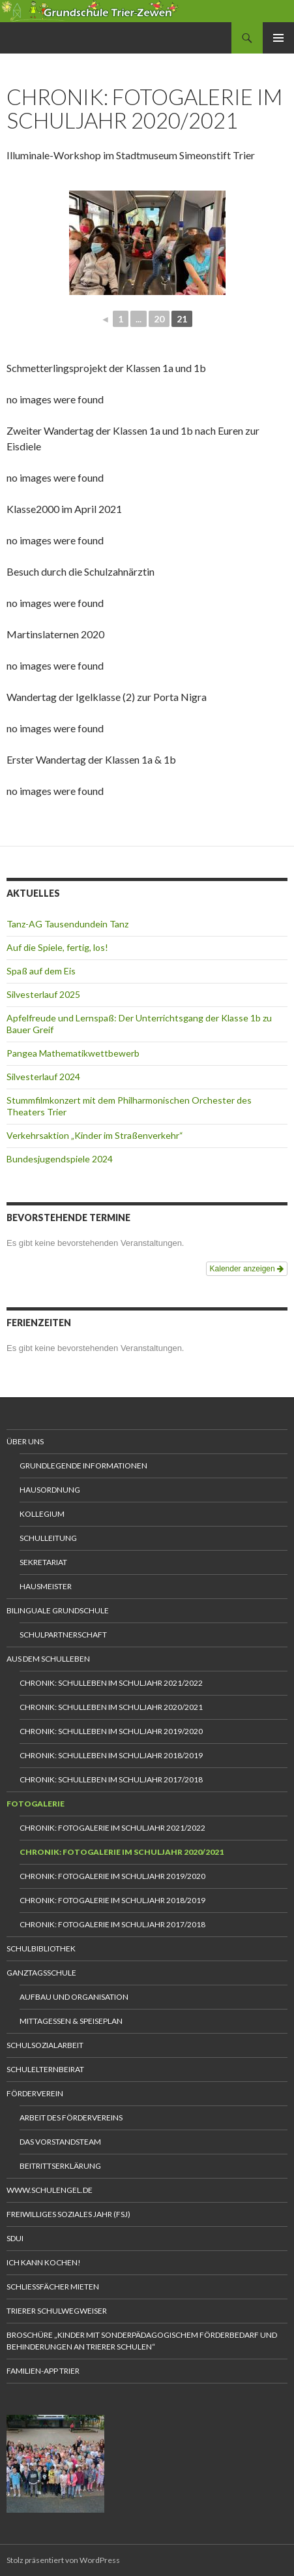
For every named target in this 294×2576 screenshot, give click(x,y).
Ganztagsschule (41, 1973)
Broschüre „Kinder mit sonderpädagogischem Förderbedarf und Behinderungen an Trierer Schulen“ (142, 2340)
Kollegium (42, 1514)
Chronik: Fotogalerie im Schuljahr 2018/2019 (112, 1900)
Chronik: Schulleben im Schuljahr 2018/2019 (111, 1755)
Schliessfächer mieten (53, 2286)
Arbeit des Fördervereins (71, 2117)
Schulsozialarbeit (45, 2045)
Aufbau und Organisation (74, 1997)
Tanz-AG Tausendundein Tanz (67, 923)
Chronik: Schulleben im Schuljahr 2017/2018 (111, 1779)
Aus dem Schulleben (48, 1659)
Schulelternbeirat (45, 2069)
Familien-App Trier (43, 2371)
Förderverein (35, 2093)
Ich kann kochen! (44, 2262)
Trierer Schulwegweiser (57, 2311)
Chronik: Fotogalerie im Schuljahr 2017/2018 (112, 1924)
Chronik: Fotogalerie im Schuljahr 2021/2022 (112, 1828)
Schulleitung (48, 1538)
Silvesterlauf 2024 (43, 1076)
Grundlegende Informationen (83, 1465)
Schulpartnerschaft (63, 1634)
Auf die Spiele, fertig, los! (57, 947)
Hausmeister (46, 1586)
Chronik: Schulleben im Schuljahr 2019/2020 (111, 1731)
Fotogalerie (36, 1803)
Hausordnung (50, 1490)
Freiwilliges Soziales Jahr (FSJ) (68, 2214)
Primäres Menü (278, 38)
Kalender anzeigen (247, 1268)
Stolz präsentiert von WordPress (63, 2560)
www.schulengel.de (50, 2190)
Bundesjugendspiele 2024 (60, 1158)
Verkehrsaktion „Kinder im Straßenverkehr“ (95, 1135)
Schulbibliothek (41, 1948)
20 (159, 318)
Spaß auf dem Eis (41, 970)
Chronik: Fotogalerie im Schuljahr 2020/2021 (122, 1852)
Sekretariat (43, 1562)
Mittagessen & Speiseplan (71, 2021)
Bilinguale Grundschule (58, 1610)
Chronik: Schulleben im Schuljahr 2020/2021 (111, 1707)
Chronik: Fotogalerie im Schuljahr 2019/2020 (112, 1876)
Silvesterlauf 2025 (43, 994)
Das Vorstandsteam (60, 2142)
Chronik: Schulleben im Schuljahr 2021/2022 (111, 1683)
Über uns (25, 1441)
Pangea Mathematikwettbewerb (73, 1053)
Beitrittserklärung (60, 2166)
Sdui (15, 2238)
